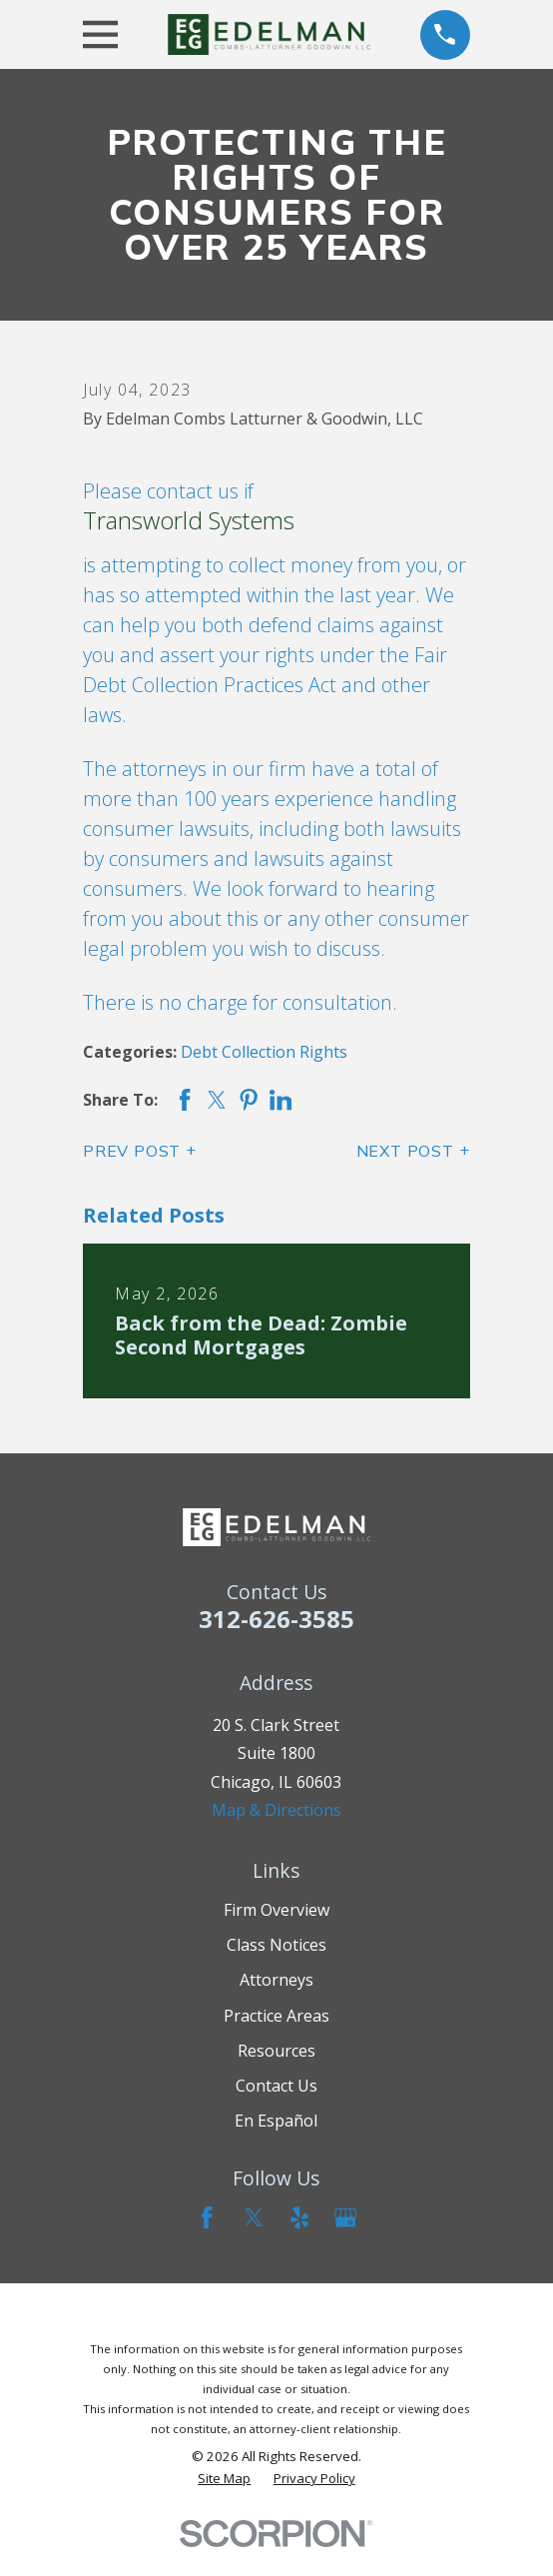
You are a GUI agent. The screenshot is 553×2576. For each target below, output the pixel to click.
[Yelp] (299, 2217)
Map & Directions (276, 1810)
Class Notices (276, 1945)
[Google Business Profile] (345, 2217)
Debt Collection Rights (264, 1052)
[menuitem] (224, 2478)
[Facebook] (207, 2217)
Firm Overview (276, 1910)
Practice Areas (276, 2016)
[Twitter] (254, 2217)
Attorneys (276, 1980)
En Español (276, 2121)
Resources (276, 2051)
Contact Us (276, 2086)
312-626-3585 (276, 1618)
